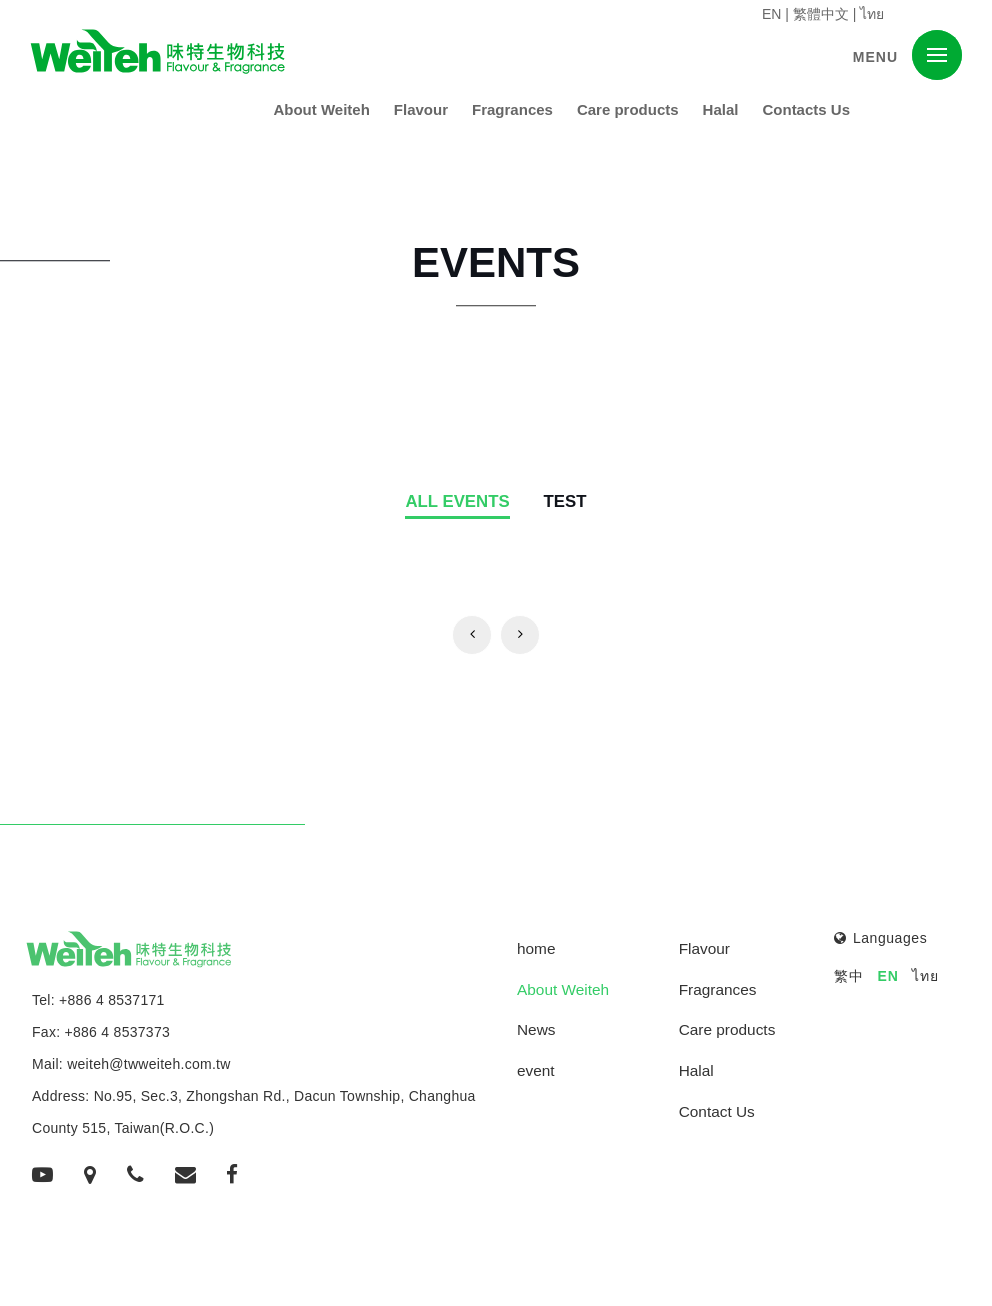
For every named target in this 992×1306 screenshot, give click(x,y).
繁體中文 (821, 14)
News (536, 1029)
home (536, 948)
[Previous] (472, 635)
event (536, 1070)
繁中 (848, 976)
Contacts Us (806, 109)
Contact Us (717, 1111)
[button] (937, 55)
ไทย (872, 14)
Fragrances (512, 109)
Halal (721, 109)
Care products (628, 109)
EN (771, 14)
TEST (565, 501)
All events (457, 501)
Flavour (421, 109)
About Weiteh (321, 109)
